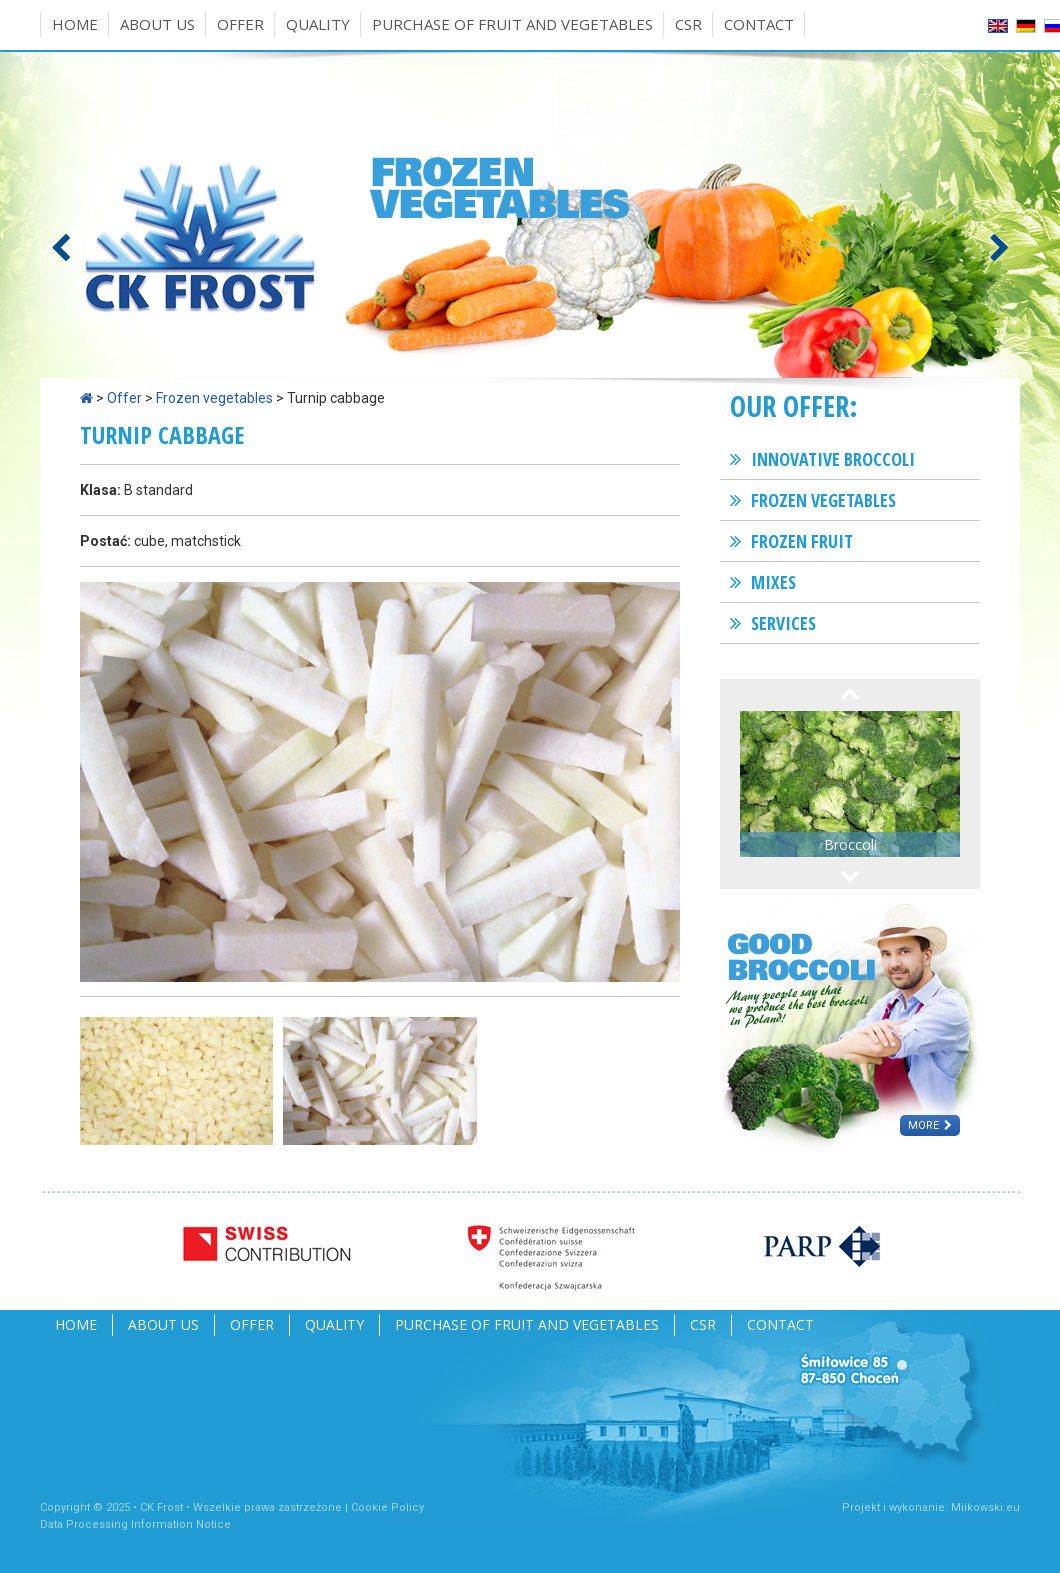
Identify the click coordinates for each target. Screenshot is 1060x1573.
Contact (759, 24)
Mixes (773, 582)
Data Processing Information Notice (135, 1524)
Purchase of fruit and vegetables (512, 24)
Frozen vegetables (214, 398)
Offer (240, 24)
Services (783, 623)
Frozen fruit (802, 541)
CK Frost (161, 1507)
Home (75, 24)
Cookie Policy (387, 1507)
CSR (688, 24)
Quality (318, 24)
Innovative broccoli (833, 459)
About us (157, 24)
